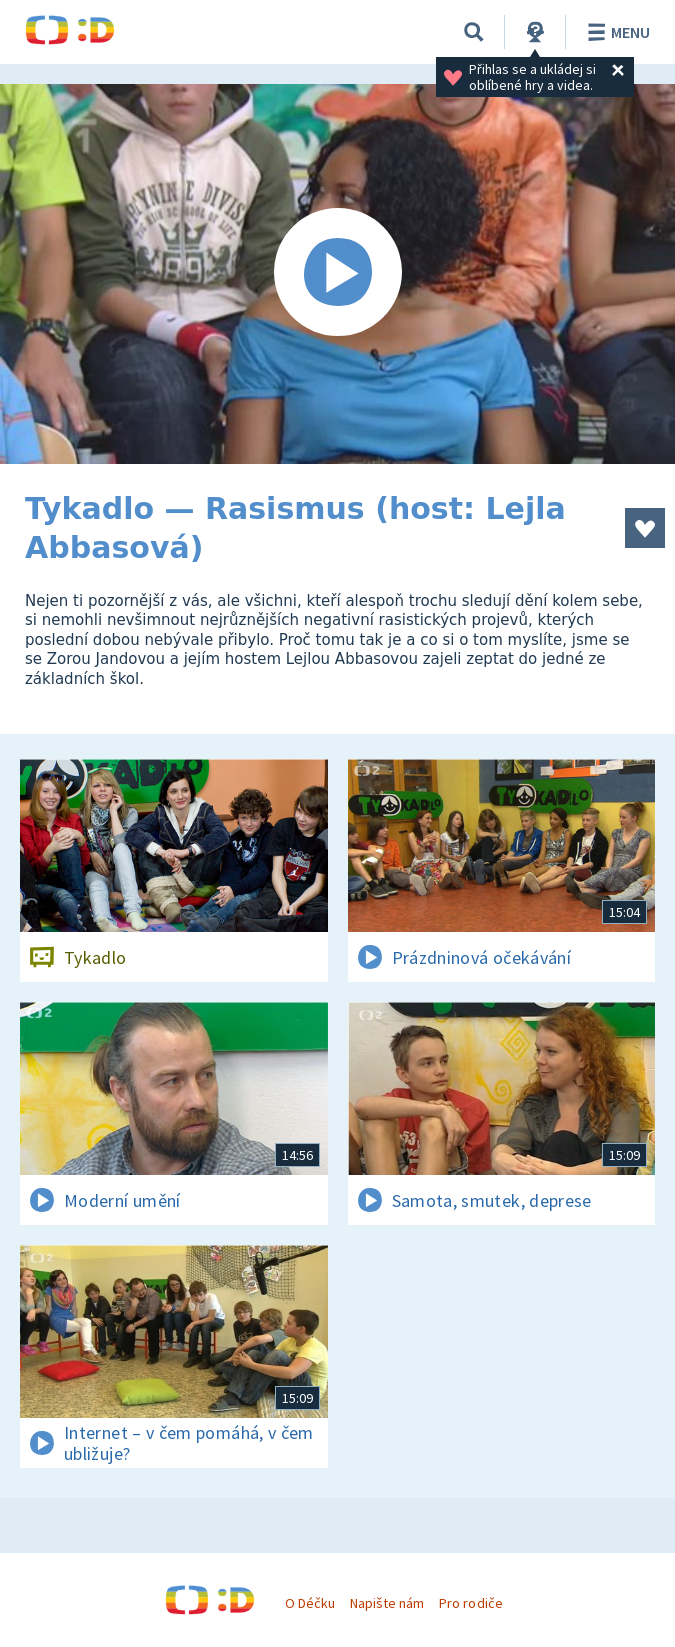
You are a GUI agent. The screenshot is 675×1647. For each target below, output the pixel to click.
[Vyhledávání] (474, 32)
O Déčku (310, 1603)
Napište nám (387, 1603)
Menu (615, 32)
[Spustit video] (337, 274)
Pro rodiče (470, 1603)
